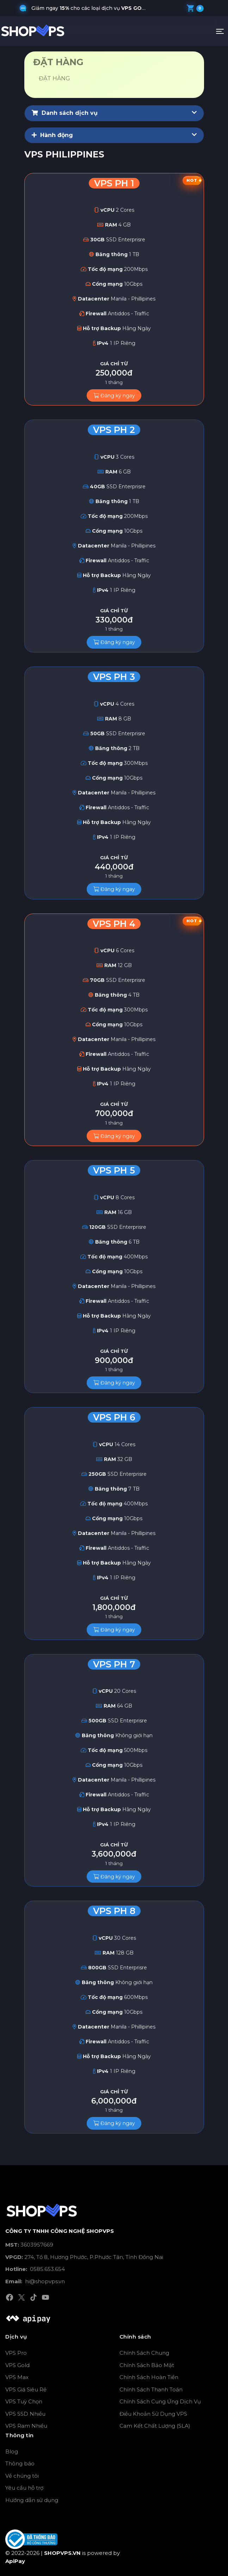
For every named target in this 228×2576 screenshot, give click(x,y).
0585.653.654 (35, 2269)
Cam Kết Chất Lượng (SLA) (154, 2425)
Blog (11, 2451)
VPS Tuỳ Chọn (23, 2401)
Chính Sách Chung (144, 2352)
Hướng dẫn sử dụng (31, 2500)
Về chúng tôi (22, 2475)
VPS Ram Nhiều (26, 2425)
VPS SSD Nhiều (25, 2413)
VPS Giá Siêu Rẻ (26, 2389)
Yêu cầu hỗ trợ (24, 2487)
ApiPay (15, 2561)
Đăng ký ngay (114, 395)
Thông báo (20, 2463)
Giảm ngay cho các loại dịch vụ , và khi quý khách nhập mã (91, 8)
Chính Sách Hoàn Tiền (148, 2377)
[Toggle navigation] (220, 31)
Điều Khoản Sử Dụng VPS (153, 2413)
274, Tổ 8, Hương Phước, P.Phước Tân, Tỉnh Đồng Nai (84, 2257)
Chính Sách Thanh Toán (151, 2389)
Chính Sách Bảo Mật (146, 2365)
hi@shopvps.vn (35, 2281)
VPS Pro (16, 2352)
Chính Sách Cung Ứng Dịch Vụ (160, 2401)
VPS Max (17, 2377)
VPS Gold (17, 2365)
